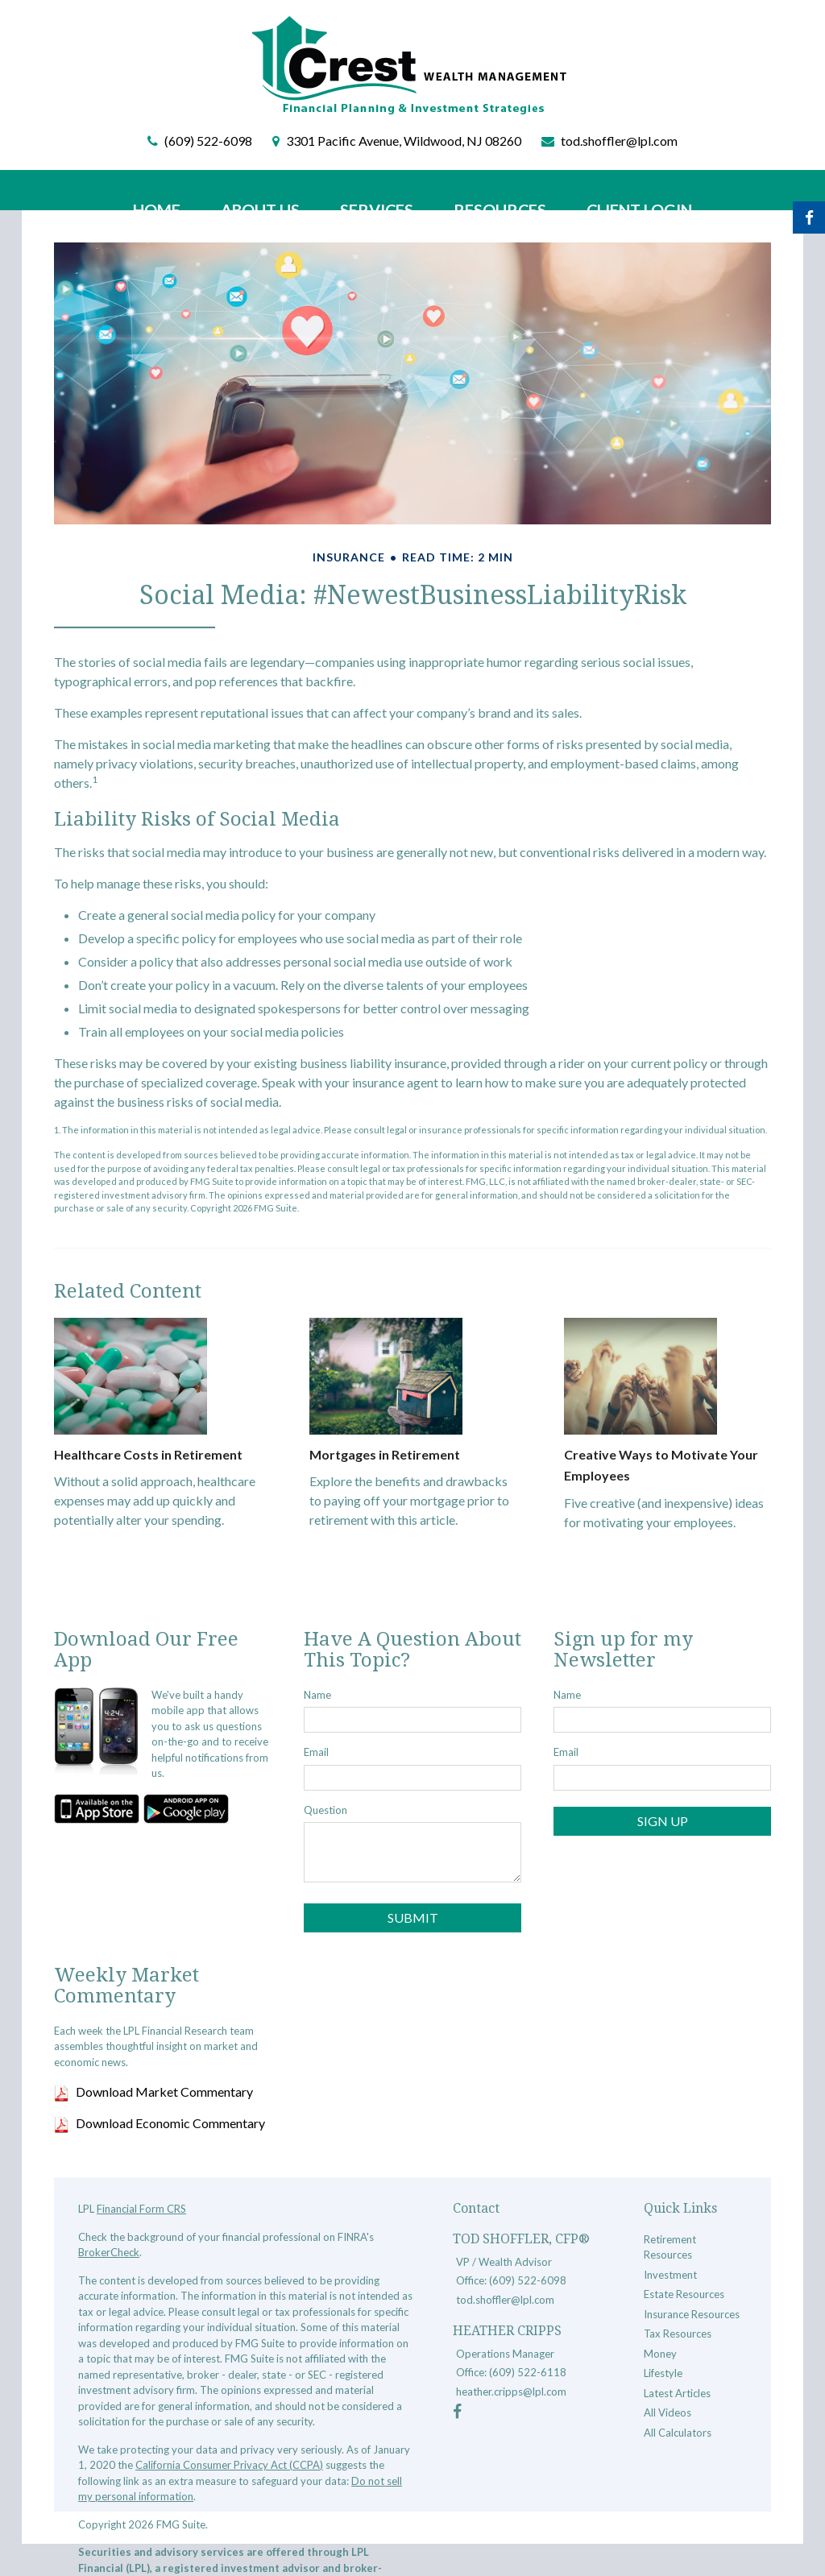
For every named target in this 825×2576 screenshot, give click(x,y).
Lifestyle (663, 2373)
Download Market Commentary (164, 2091)
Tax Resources (677, 2333)
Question (325, 1810)
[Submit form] (412, 1917)
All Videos (667, 2412)
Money (660, 2353)
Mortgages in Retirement (384, 1454)
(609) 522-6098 (208, 140)
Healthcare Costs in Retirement (148, 1454)
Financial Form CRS (141, 2208)
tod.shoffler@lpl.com (619, 140)
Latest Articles (677, 2393)
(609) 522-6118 (527, 2372)
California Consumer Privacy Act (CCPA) (229, 2464)
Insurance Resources (692, 2314)
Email (316, 1752)
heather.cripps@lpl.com (511, 2391)
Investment (670, 2274)
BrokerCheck (108, 2252)
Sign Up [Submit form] (662, 1820)
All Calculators (677, 2432)
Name (317, 1694)
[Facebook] (457, 2413)
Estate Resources (684, 2294)
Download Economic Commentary (170, 2123)
